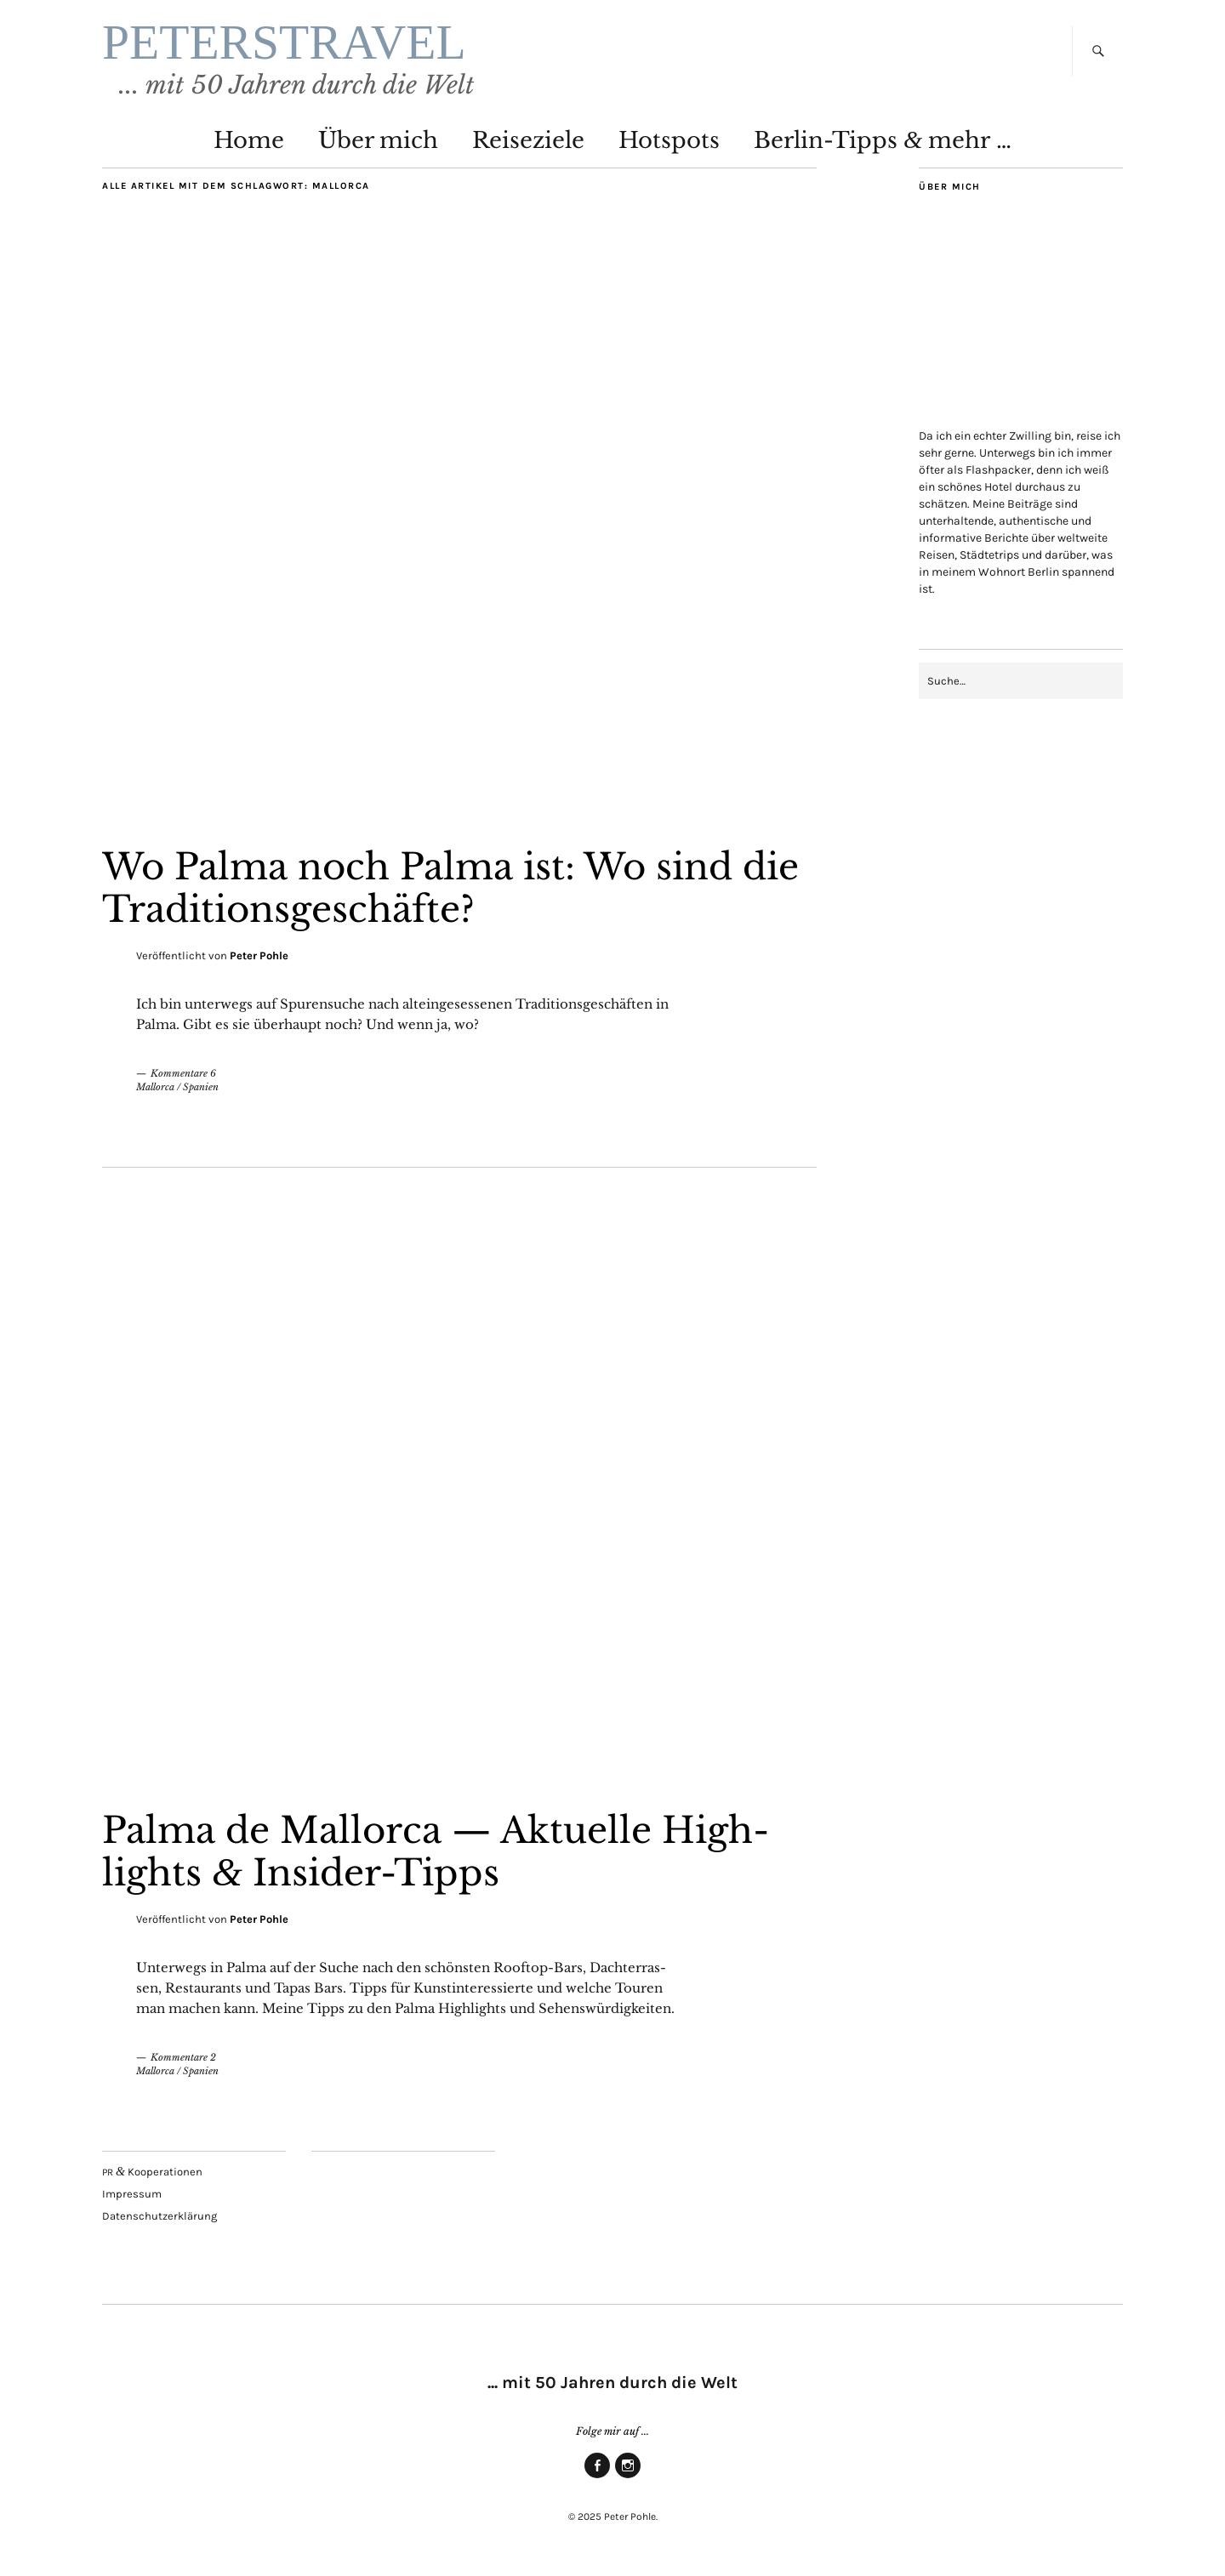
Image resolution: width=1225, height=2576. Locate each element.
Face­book (597, 2477)
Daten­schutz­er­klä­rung (159, 2215)
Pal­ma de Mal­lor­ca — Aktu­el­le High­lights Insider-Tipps (435, 1851)
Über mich (378, 140)
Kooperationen (152, 2171)
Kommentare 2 (183, 2057)
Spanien (201, 1087)
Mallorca (155, 1087)
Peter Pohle (259, 955)
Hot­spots (669, 140)
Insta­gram (628, 2477)
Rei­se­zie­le (528, 140)
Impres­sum (132, 2193)
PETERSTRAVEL (284, 42)
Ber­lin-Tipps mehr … (882, 140)
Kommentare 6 (183, 1073)
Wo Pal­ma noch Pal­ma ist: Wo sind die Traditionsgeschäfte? (450, 887)
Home (249, 140)
